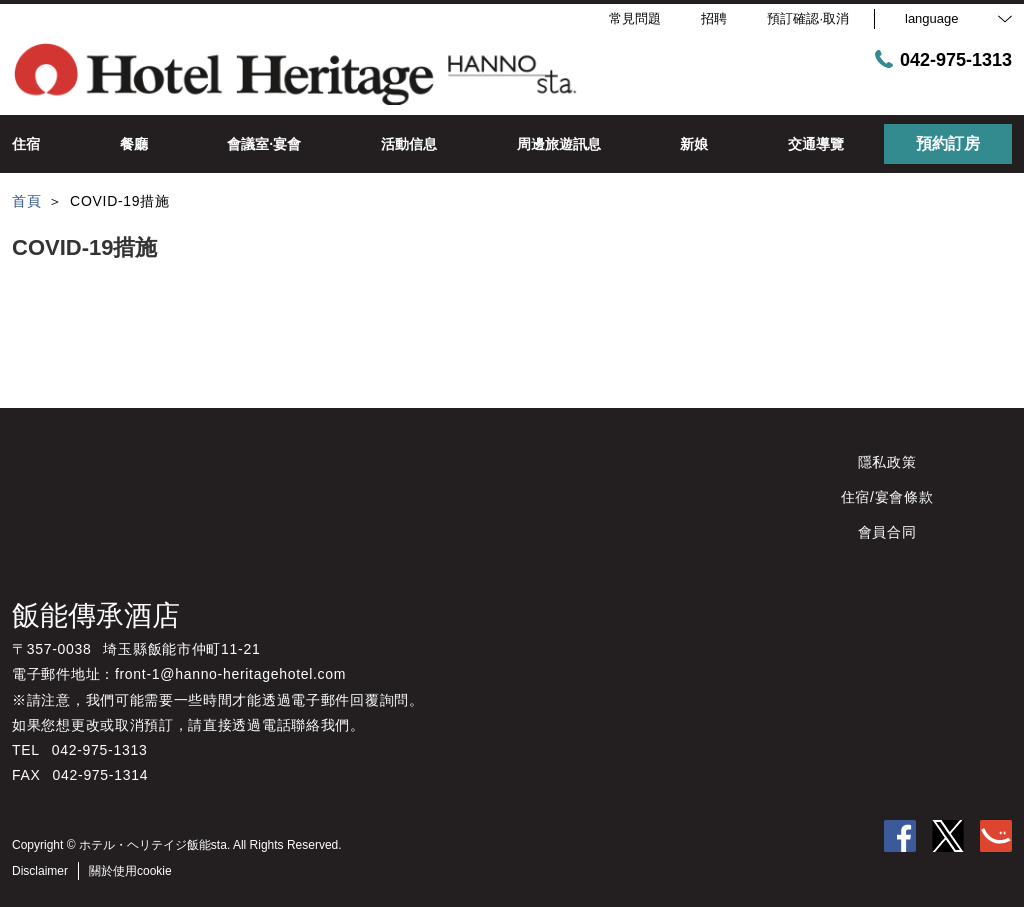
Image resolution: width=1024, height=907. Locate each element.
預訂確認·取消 (808, 18)
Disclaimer (40, 871)
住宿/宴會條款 (887, 497)
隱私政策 (887, 462)
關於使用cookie (130, 871)
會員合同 (887, 532)
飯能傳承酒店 (96, 615)
